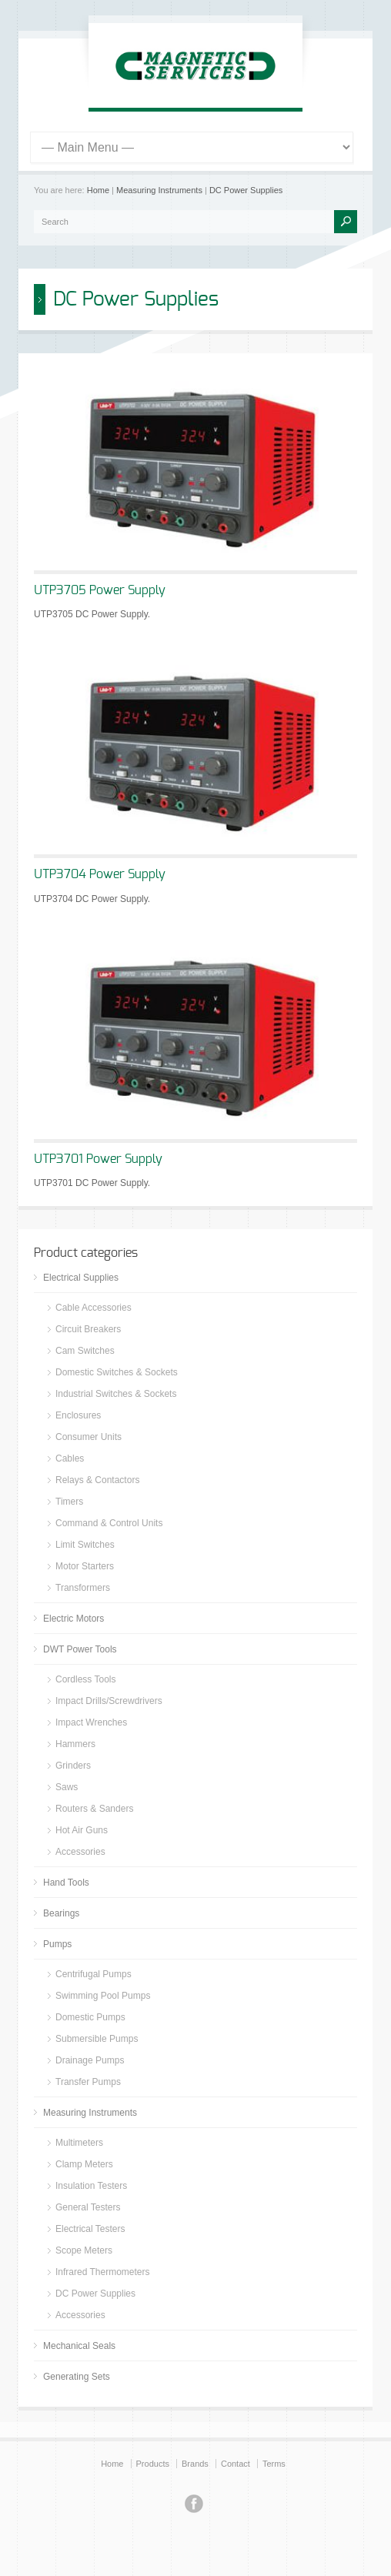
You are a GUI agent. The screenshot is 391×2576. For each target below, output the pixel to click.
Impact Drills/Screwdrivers (108, 1701)
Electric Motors (73, 1618)
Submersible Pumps (96, 2038)
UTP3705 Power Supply (99, 590)
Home (98, 190)
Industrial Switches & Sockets (115, 1393)
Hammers (75, 1744)
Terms (274, 2463)
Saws (66, 1787)
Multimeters (79, 2142)
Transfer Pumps (88, 2082)
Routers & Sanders (94, 1808)
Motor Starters (84, 1566)
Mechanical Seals (79, 2345)
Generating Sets (76, 2376)
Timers (69, 1501)
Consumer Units (88, 1437)
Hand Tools (66, 1882)
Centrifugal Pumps (93, 1974)
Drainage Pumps (89, 2060)
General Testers (88, 2207)
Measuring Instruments (159, 190)
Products (152, 2463)
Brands (195, 2463)
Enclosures (78, 1415)
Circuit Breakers (88, 1329)
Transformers (82, 1587)
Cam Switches (85, 1350)
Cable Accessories (93, 1307)
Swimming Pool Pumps (102, 1995)
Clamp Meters (84, 2164)
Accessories (80, 1851)
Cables (69, 1458)
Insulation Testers (91, 2185)
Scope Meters (83, 2250)
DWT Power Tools (80, 1649)
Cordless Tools (85, 1679)
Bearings (61, 1913)
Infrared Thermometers (102, 2272)
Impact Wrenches (91, 1722)
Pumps (57, 1944)
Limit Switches (85, 1544)
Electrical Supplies (81, 1277)
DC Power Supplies (245, 190)
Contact (235, 2463)
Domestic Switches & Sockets (116, 1372)
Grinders (73, 1765)
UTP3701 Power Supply (98, 1159)
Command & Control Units (108, 1523)
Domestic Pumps (90, 2017)
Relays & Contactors (97, 1480)
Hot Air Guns (81, 1830)
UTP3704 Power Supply (99, 874)
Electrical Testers (90, 2229)
